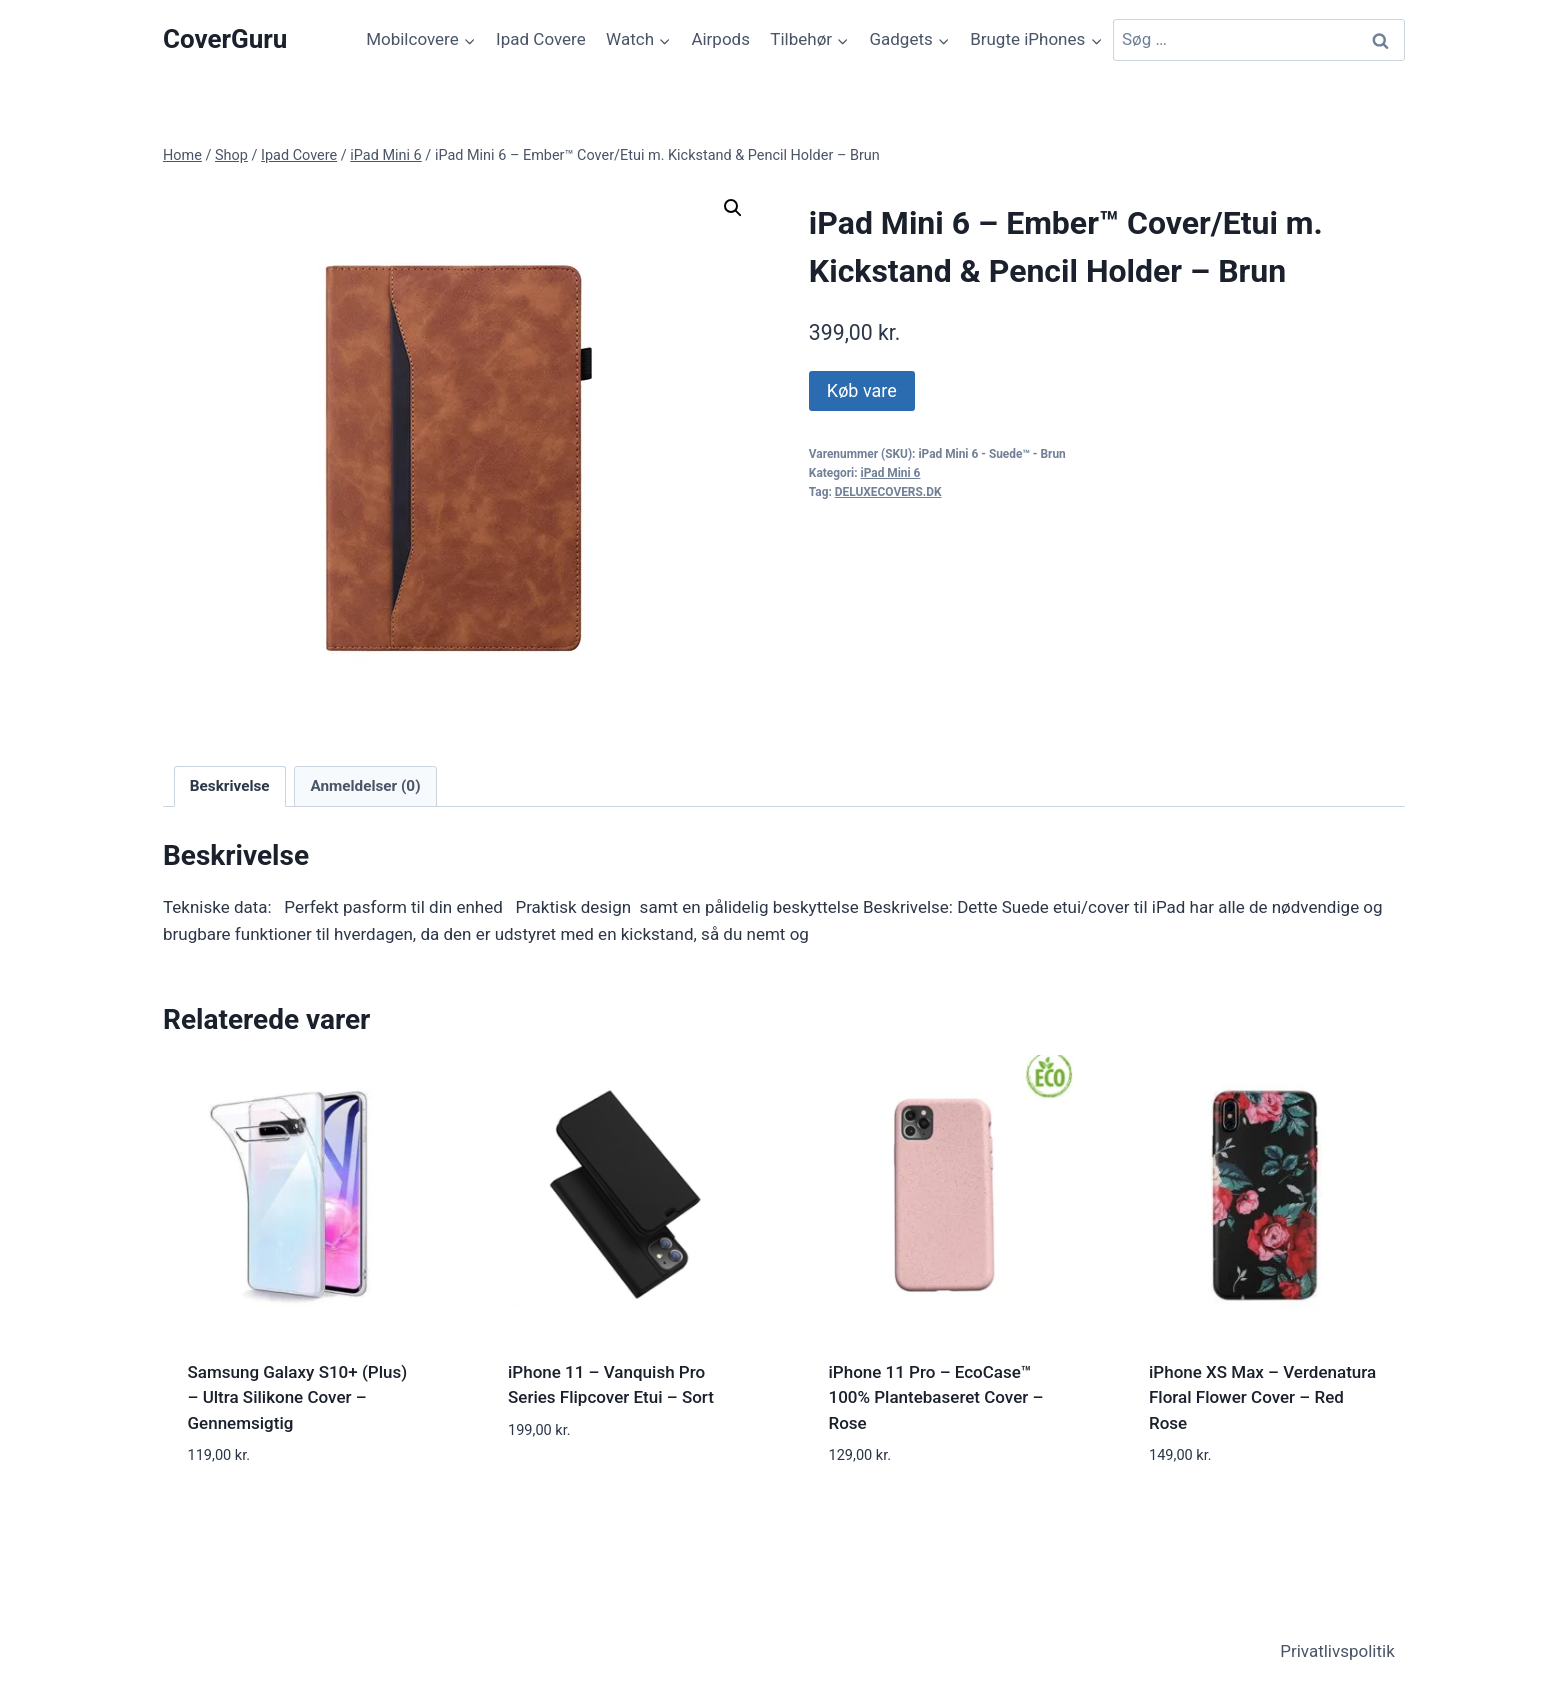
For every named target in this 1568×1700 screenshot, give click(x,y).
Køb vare (862, 390)
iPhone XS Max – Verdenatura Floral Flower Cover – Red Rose (1262, 1397)
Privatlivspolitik (1337, 1651)
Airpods (720, 39)
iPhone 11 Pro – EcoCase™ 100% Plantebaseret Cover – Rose (936, 1397)
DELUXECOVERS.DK (888, 492)
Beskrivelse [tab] (230, 786)
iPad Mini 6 (891, 473)
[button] (733, 208)
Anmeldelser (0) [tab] (365, 786)
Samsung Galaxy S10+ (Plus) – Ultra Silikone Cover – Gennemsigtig (298, 1397)
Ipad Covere (541, 39)
